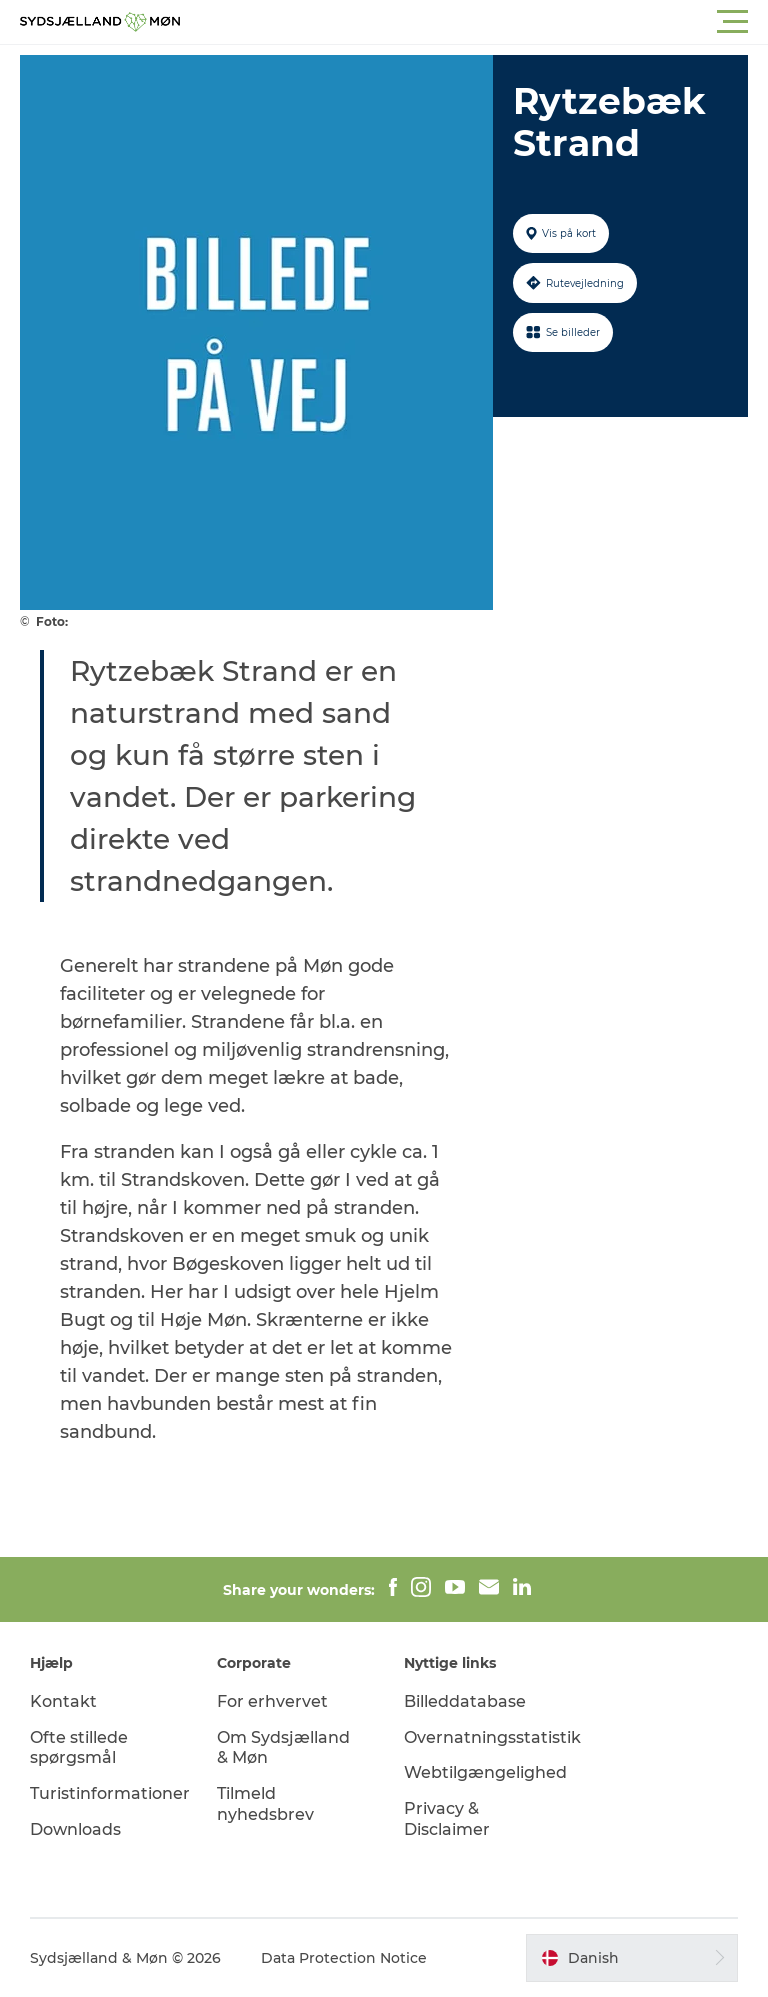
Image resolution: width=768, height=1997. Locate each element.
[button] (474, 22)
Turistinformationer (110, 1793)
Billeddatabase (465, 1701)
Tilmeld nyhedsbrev (265, 1804)
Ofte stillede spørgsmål (79, 1748)
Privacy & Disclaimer (447, 1819)
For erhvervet (272, 1701)
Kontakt (63, 1701)
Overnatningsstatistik (492, 1737)
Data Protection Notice (344, 1958)
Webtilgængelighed (485, 1772)
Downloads (75, 1829)
